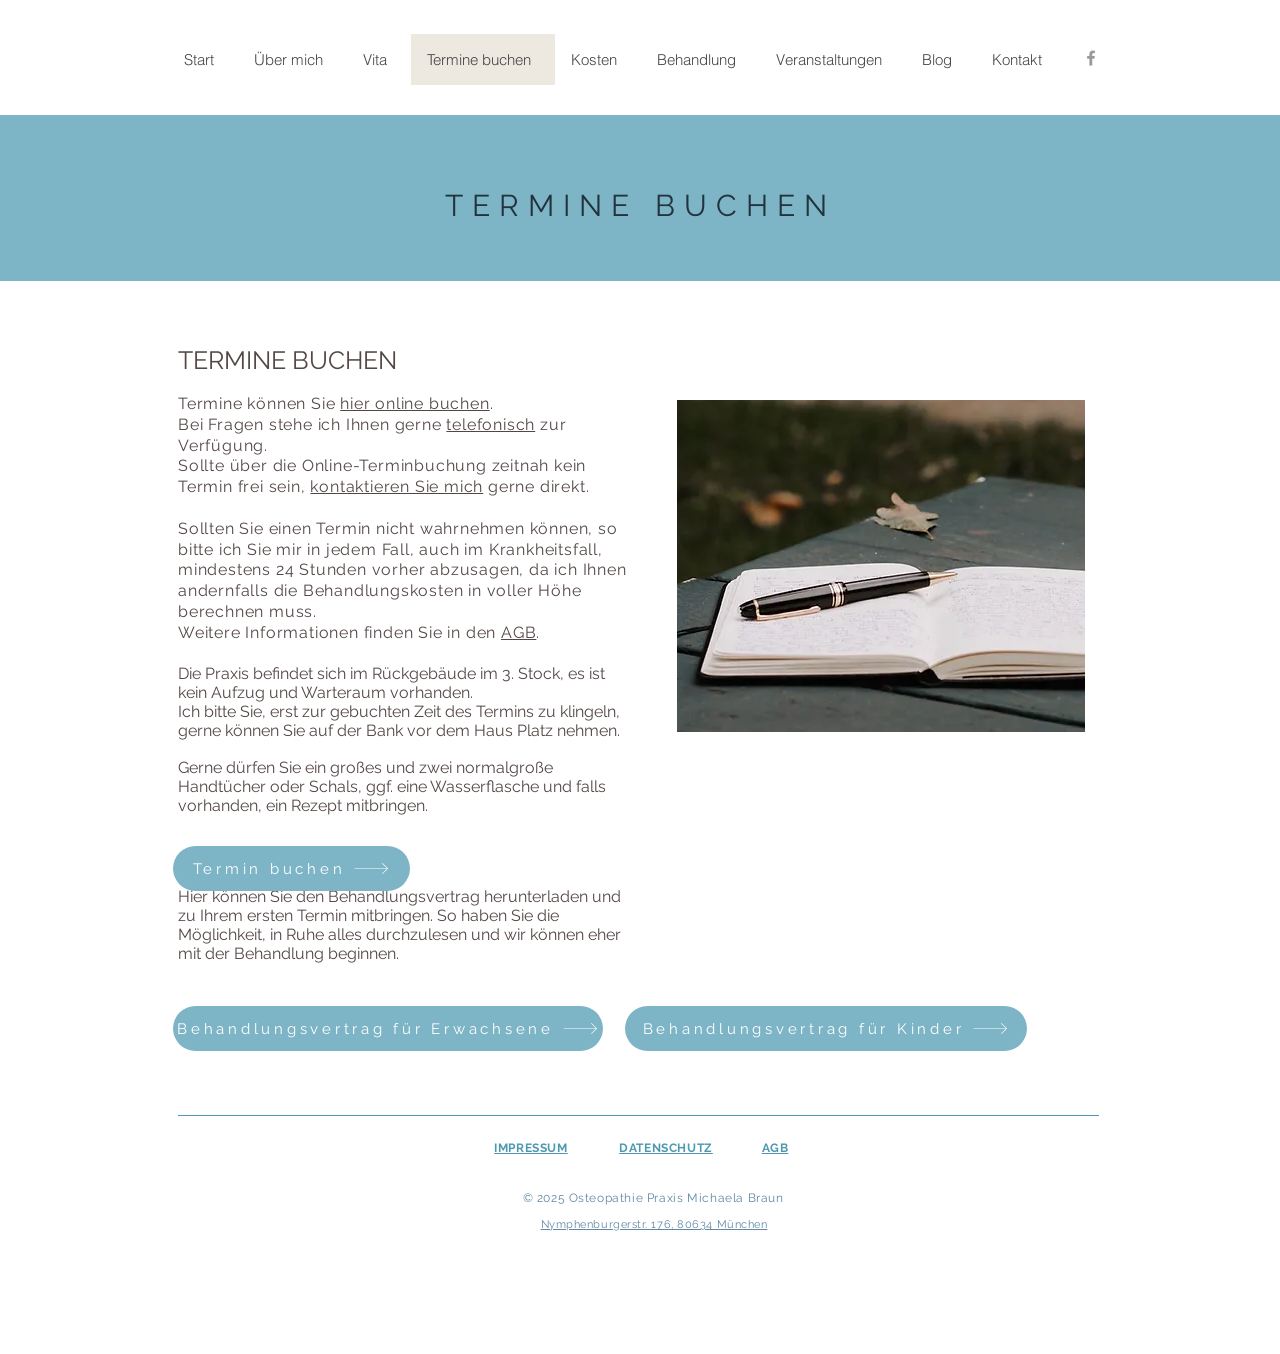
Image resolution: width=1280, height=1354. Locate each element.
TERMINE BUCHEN (640, 205)
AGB (518, 632)
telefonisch (490, 424)
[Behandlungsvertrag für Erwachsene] (388, 1028)
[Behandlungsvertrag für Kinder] (826, 1028)
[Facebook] (1091, 58)
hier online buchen (414, 403)
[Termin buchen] (291, 868)
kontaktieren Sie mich (396, 486)
